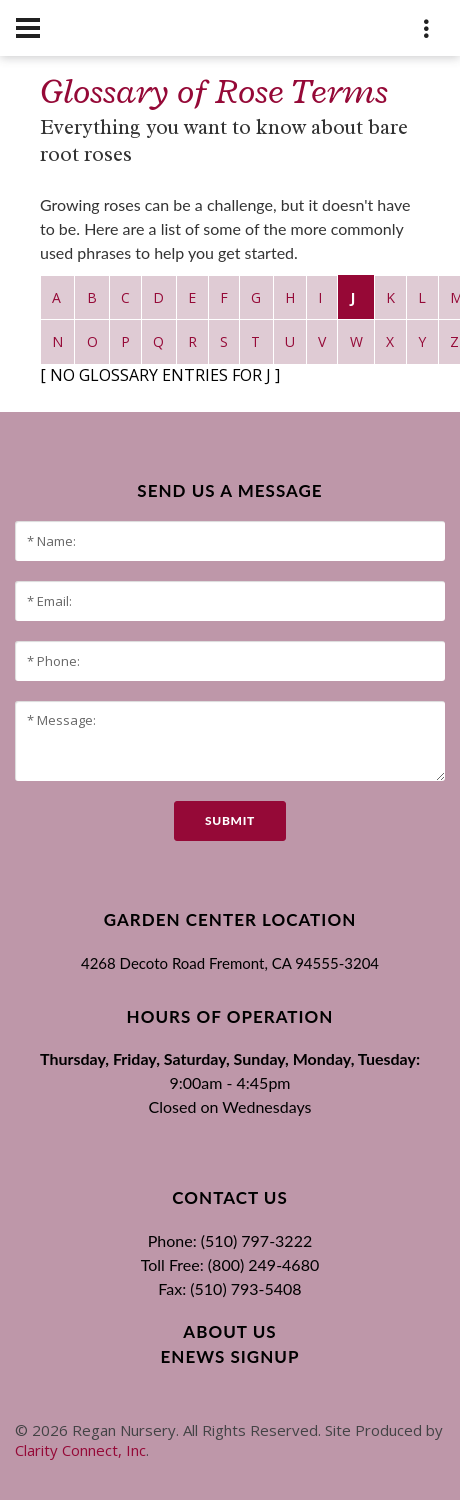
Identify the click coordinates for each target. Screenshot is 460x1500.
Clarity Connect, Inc (80, 1450)
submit (230, 820)
